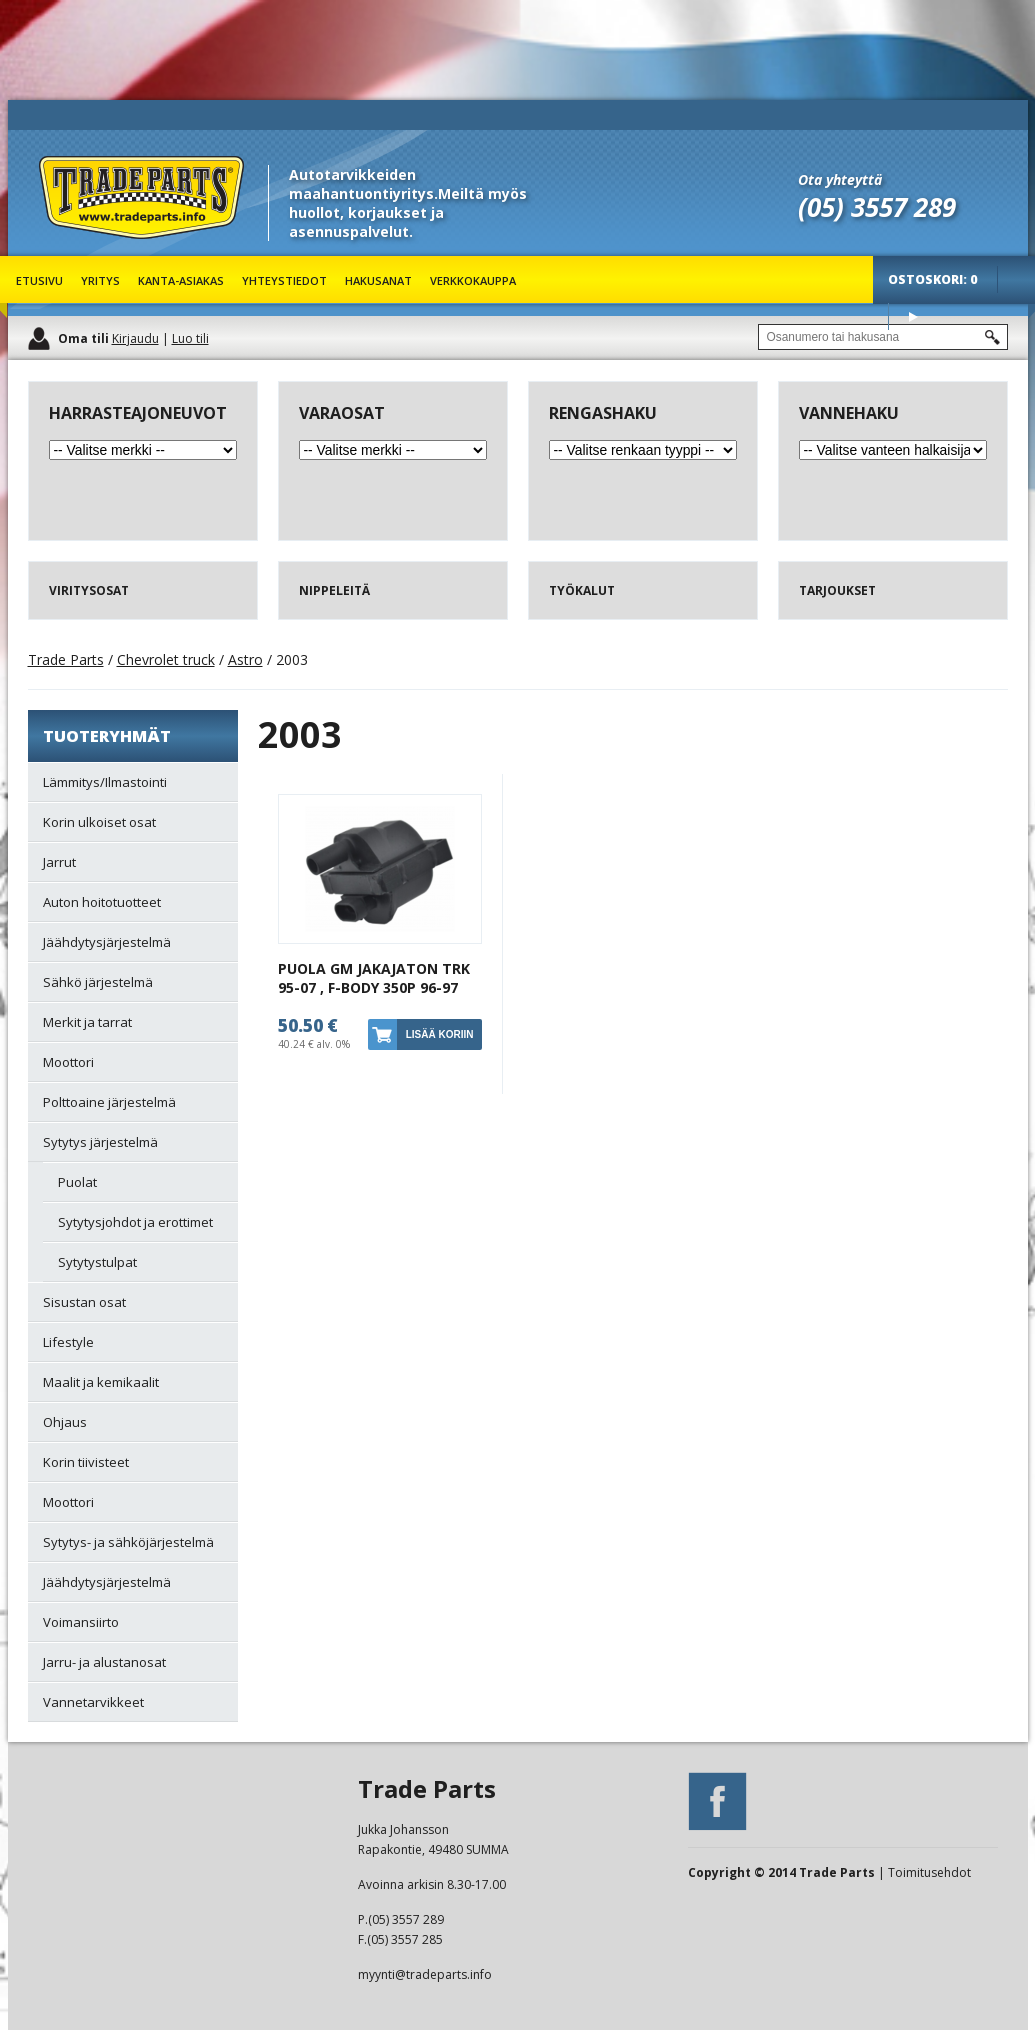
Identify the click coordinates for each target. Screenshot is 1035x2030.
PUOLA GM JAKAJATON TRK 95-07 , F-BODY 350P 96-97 (374, 978)
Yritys (100, 280)
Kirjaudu (135, 338)
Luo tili (190, 338)
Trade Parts (76, 249)
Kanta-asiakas (181, 280)
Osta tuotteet (913, 316)
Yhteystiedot (284, 280)
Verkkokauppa (473, 280)
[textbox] (883, 337)
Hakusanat (378, 280)
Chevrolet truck (166, 659)
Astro (245, 659)
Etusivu (39, 280)
